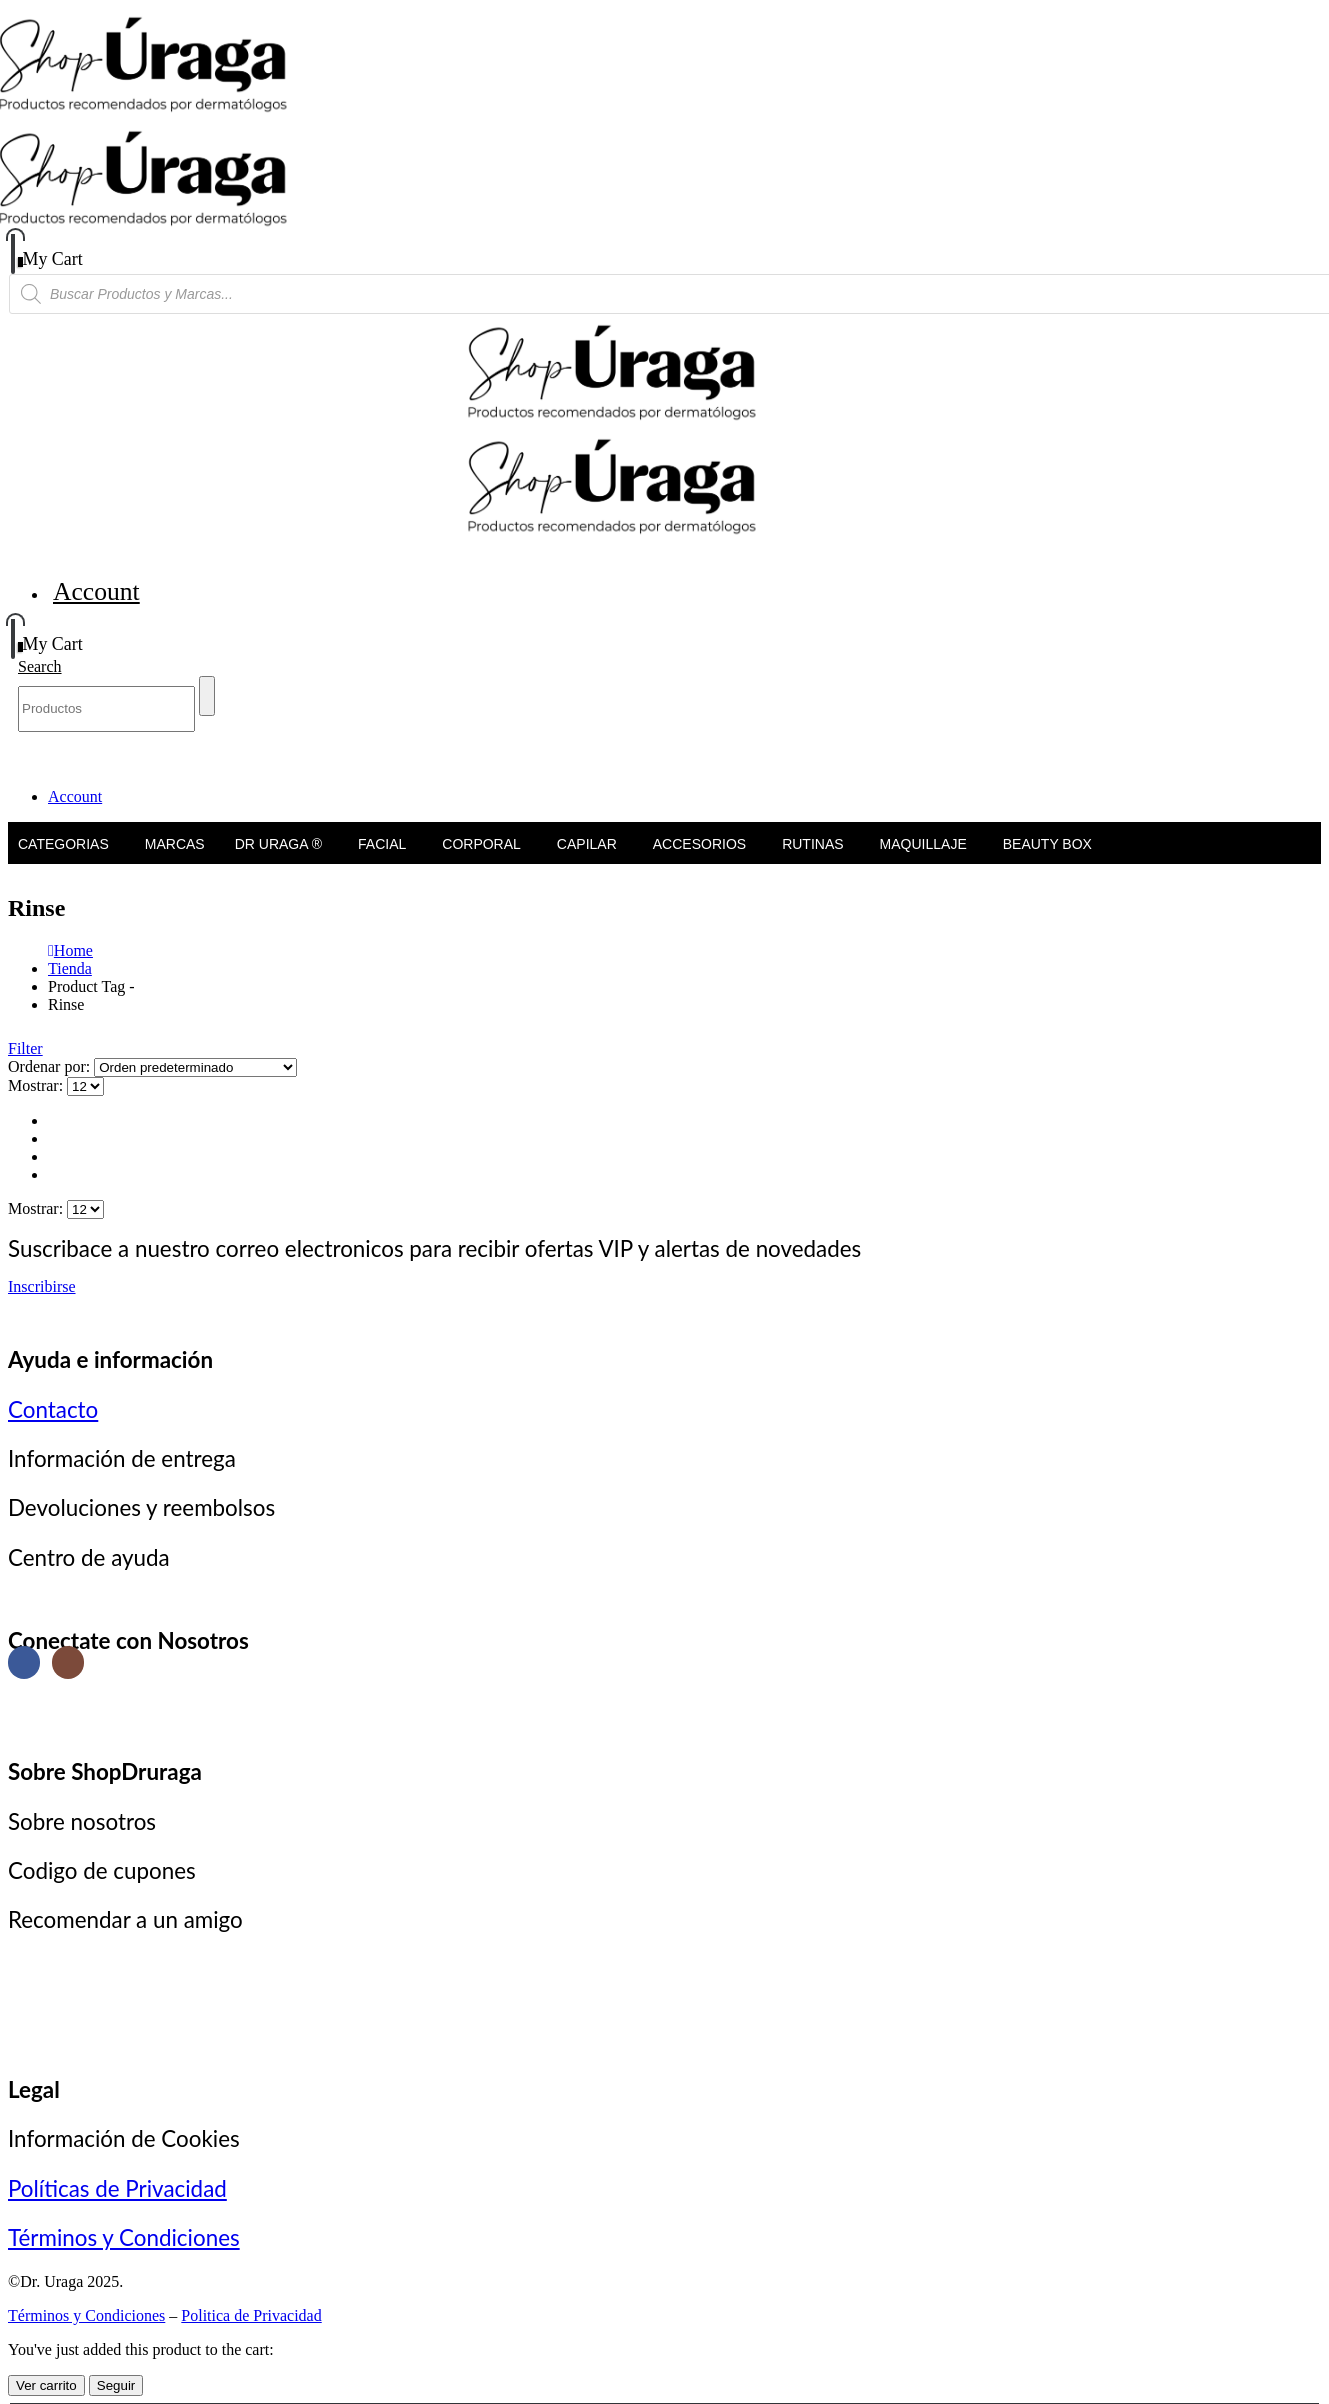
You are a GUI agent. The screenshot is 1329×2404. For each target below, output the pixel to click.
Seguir (116, 2385)
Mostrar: (37, 1085)
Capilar (587, 752)
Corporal (481, 752)
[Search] (207, 696)
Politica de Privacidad (251, 2315)
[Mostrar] (85, 1086)
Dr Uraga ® (278, 752)
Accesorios (699, 752)
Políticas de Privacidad (117, 2188)
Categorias (63, 752)
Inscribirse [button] (42, 1286)
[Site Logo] (206, 122)
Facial (382, 752)
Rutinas (812, 752)
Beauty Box (1047, 752)
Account (96, 591)
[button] (40, 666)
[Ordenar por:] (195, 1067)
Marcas (175, 752)
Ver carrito (46, 2385)
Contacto (53, 1409)
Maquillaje (923, 752)
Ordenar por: (51, 1066)
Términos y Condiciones (124, 2237)
